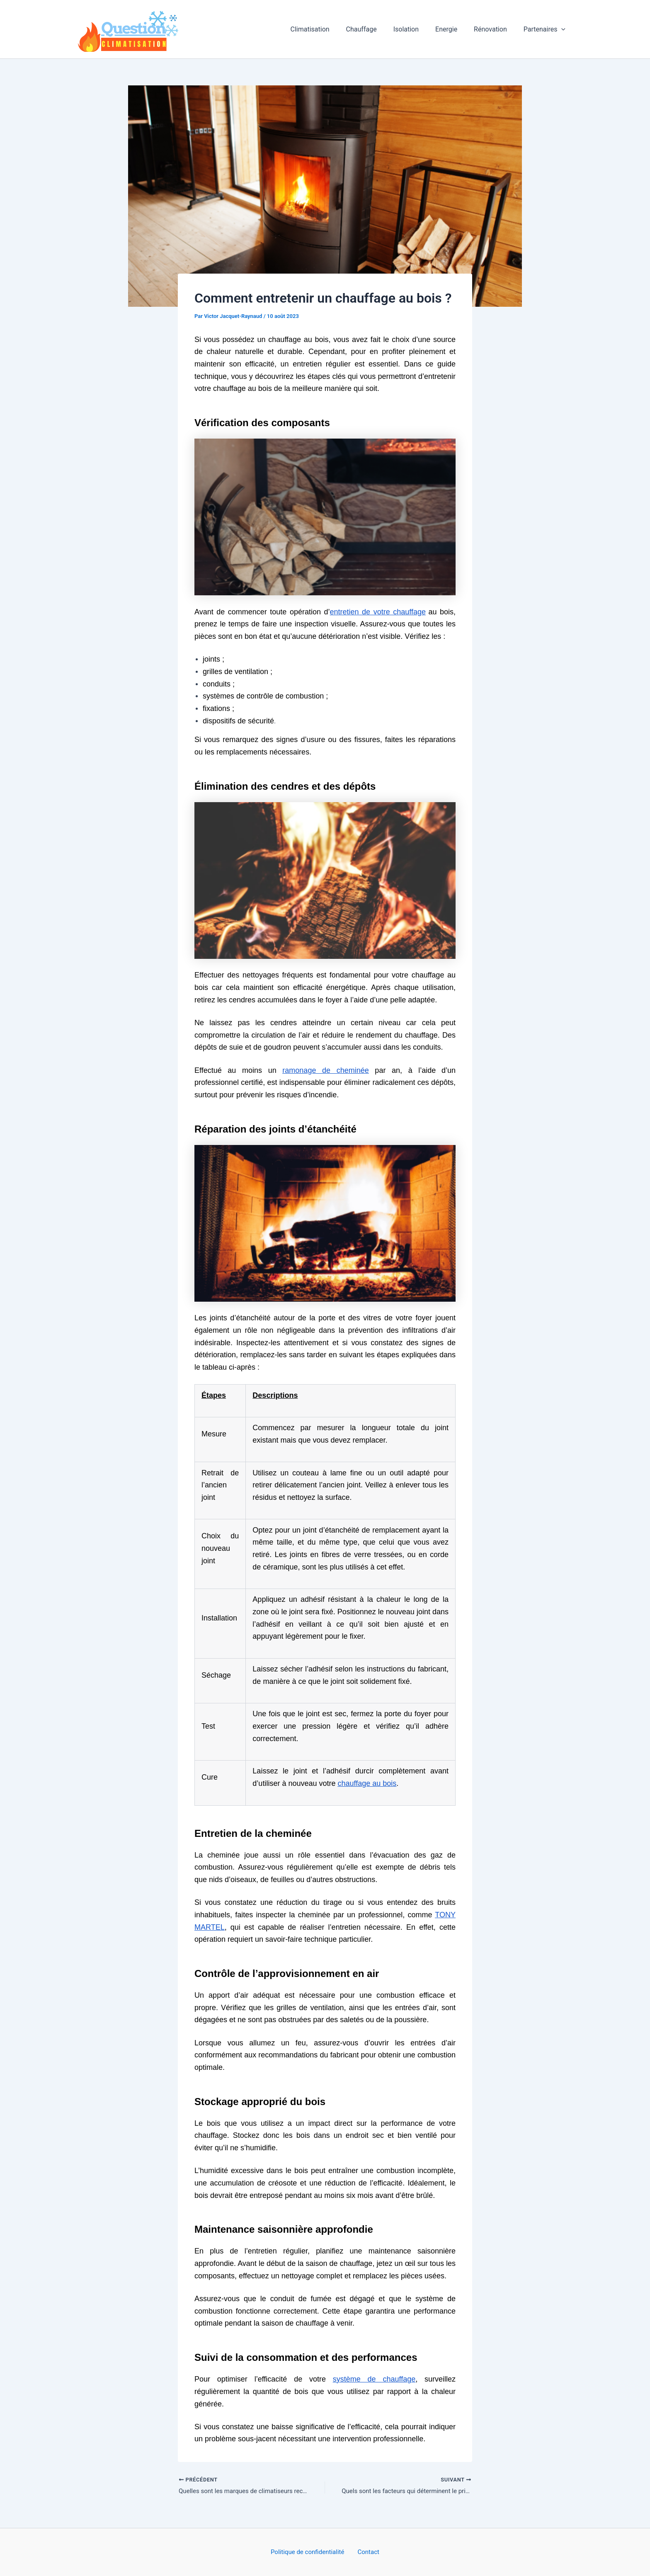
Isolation (417, 29)
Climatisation (327, 29)
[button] (563, 29)
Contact (367, 2552)
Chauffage (376, 29)
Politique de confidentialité (310, 2552)
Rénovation (495, 29)
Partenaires (546, 29)
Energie (455, 29)
